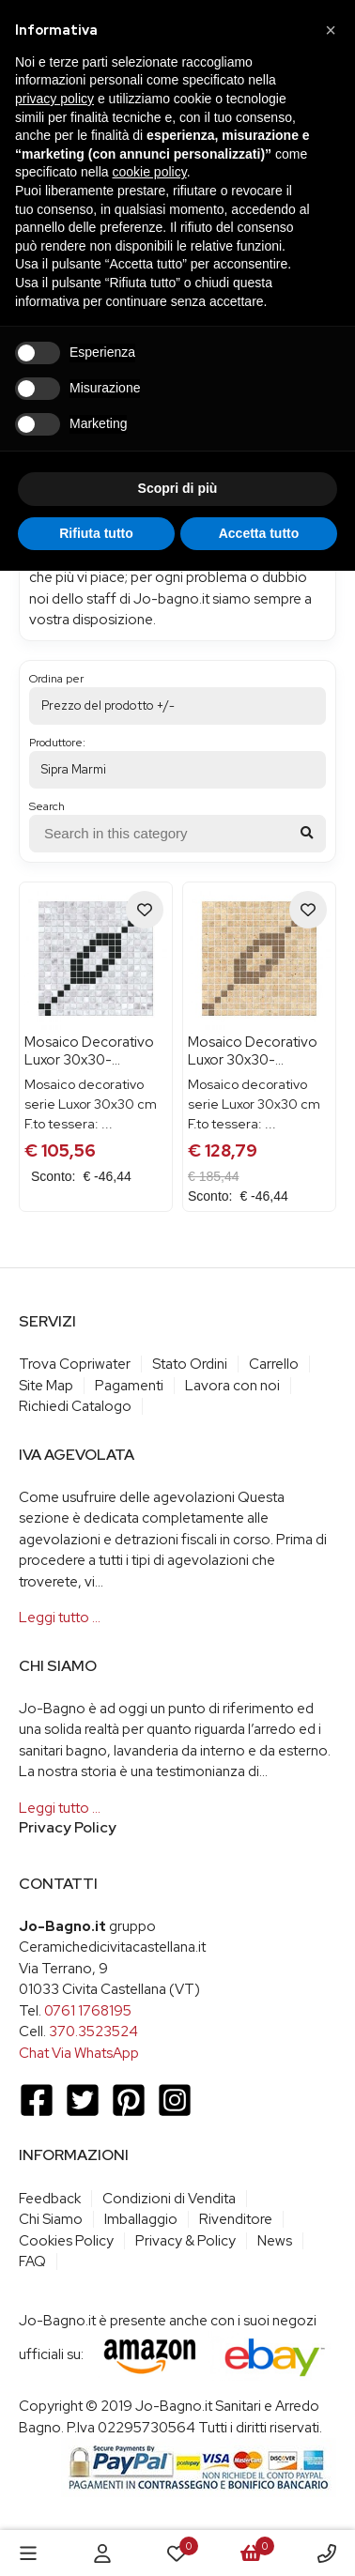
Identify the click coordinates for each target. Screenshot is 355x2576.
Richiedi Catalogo (75, 1406)
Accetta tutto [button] (259, 533)
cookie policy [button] (150, 171)
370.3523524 (93, 2031)
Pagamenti (129, 1385)
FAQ (32, 2261)
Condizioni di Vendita (169, 2198)
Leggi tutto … (59, 1617)
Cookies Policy (66, 2240)
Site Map (46, 1385)
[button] (331, 30)
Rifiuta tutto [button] (96, 533)
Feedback (50, 2198)
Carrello (274, 1364)
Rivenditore (235, 2219)
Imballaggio (141, 2219)
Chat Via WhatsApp (79, 2053)
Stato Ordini (189, 1364)
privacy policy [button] (54, 98)
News (274, 2240)
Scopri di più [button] (178, 488)
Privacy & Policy (185, 2240)
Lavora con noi (232, 1385)
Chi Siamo (51, 2219)
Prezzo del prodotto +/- (108, 705)
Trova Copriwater (75, 1364)
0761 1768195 (87, 2010)
